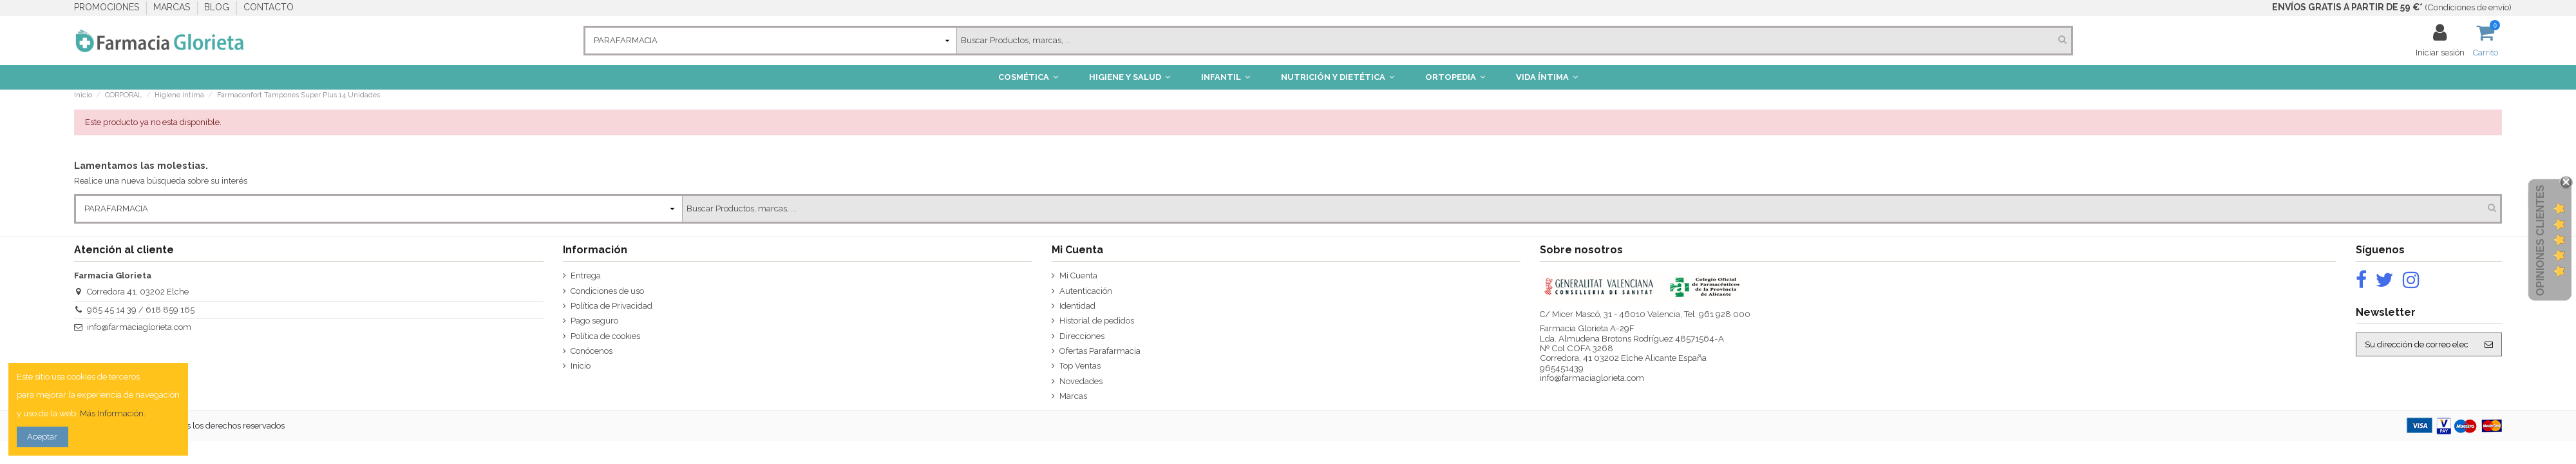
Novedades (1081, 381)
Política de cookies (605, 336)
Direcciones (1081, 336)
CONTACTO (268, 7)
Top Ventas (1080, 366)
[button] (1028, 77)
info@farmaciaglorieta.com (139, 327)
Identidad (1077, 306)
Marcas (1073, 396)
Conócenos (591, 351)
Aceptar (42, 436)
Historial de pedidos (1096, 320)
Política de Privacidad (611, 306)
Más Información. (113, 413)
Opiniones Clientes (2540, 240)
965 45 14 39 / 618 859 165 (140, 309)
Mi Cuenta (1078, 275)
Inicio (581, 366)
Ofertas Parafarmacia (1100, 351)
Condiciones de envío (2468, 7)
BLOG (218, 7)
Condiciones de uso (607, 291)
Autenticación (1085, 291)
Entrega (586, 275)
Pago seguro (594, 320)
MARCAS (173, 7)
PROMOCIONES (108, 7)
